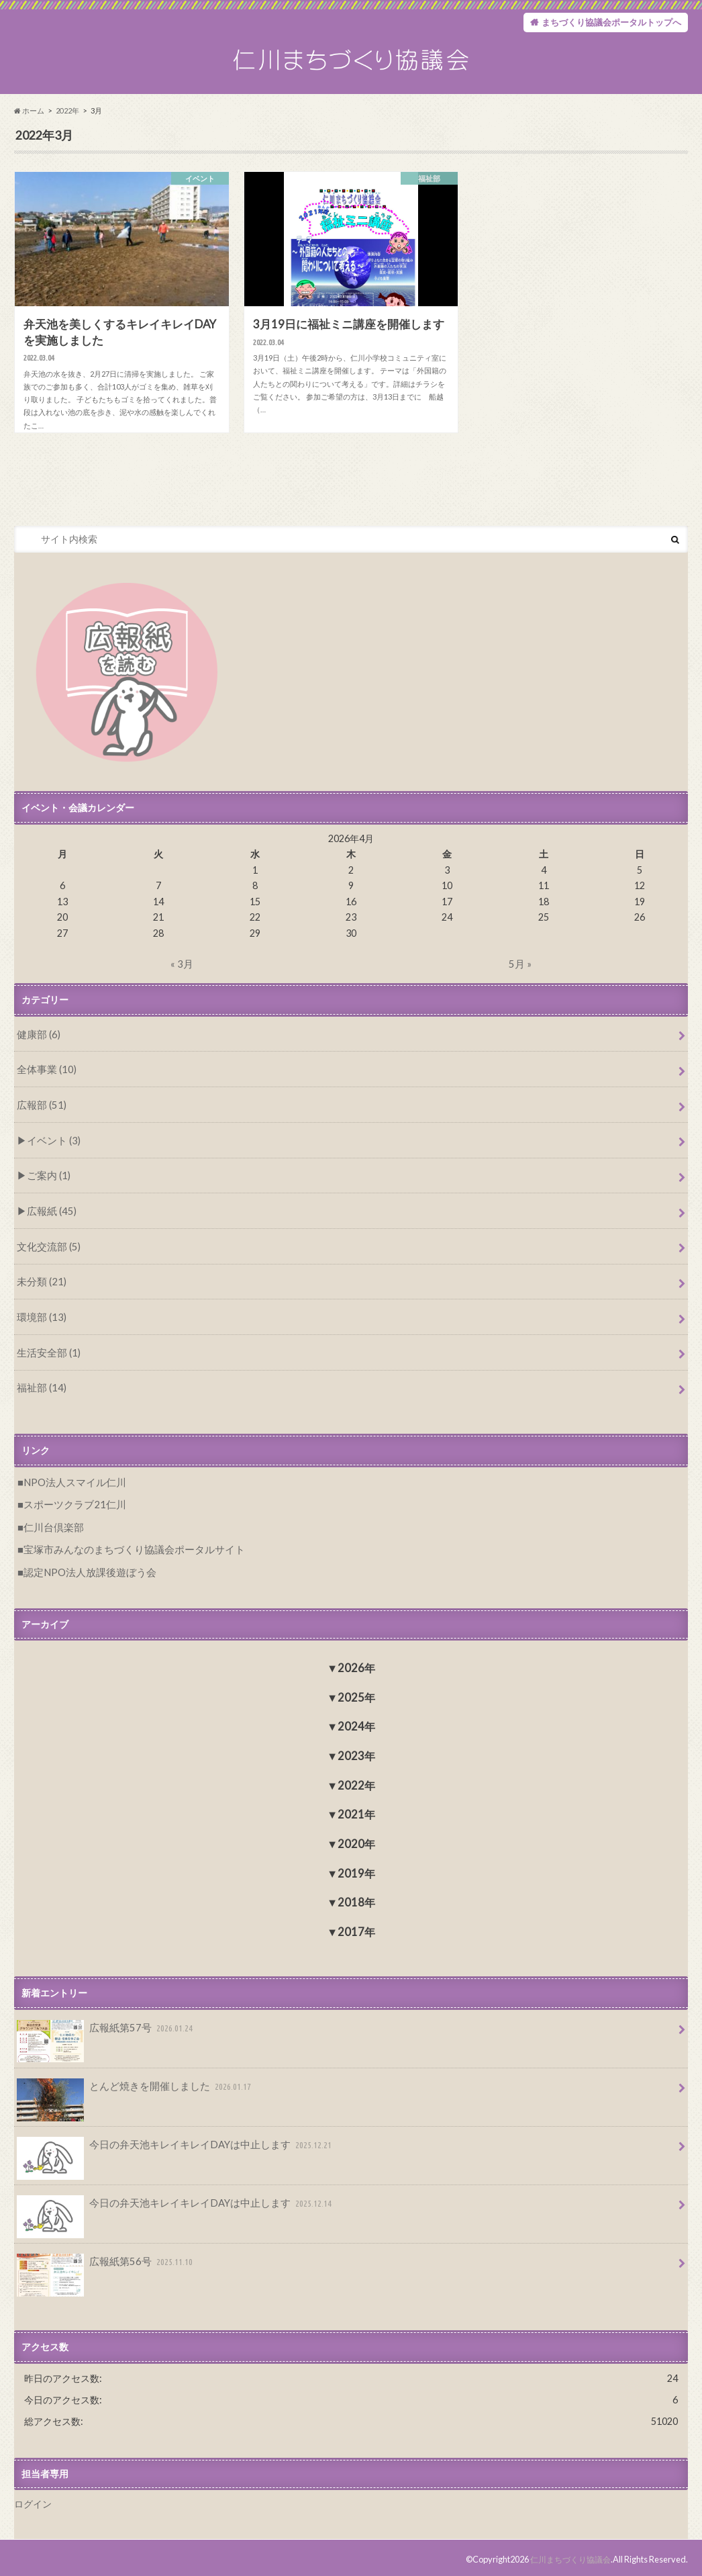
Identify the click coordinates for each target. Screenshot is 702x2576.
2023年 (356, 1754)
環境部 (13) (40, 1320)
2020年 (356, 1842)
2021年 (356, 1812)
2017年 (356, 1930)
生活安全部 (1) (47, 1355)
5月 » (520, 974)
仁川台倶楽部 (51, 1527)
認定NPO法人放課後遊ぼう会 (85, 1571)
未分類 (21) (40, 1286)
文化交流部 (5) (47, 1252)
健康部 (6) (37, 1044)
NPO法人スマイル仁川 (71, 1483)
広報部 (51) (40, 1113)
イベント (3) (51, 1148)
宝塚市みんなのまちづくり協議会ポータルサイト (126, 1549)
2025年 (356, 1696)
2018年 (356, 1900)
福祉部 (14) (40, 1389)
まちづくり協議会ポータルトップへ (606, 23)
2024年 (356, 1724)
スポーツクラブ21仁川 (71, 1505)
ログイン (33, 2500)
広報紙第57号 (103, 2030)
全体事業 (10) (44, 1079)
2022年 (67, 122)
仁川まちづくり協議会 (567, 2555)
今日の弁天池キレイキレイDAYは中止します (169, 2146)
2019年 (356, 1872)
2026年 (356, 1666)
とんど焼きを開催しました (131, 2088)
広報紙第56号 (103, 2262)
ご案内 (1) (46, 1183)
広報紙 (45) (49, 1217)
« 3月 (182, 974)
